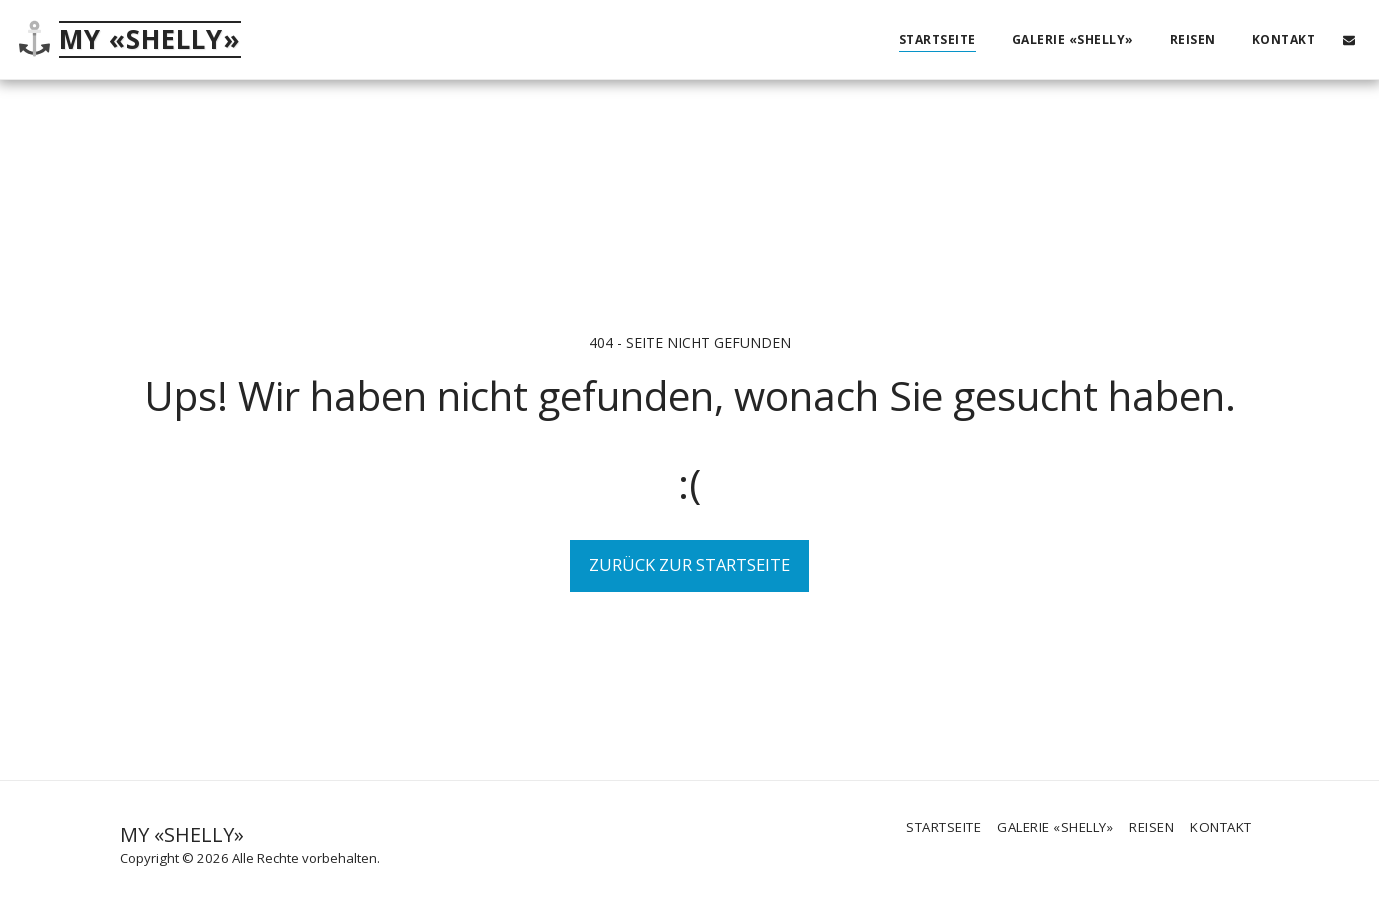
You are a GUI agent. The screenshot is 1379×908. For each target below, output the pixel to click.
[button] (1349, 39)
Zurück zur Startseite (689, 564)
